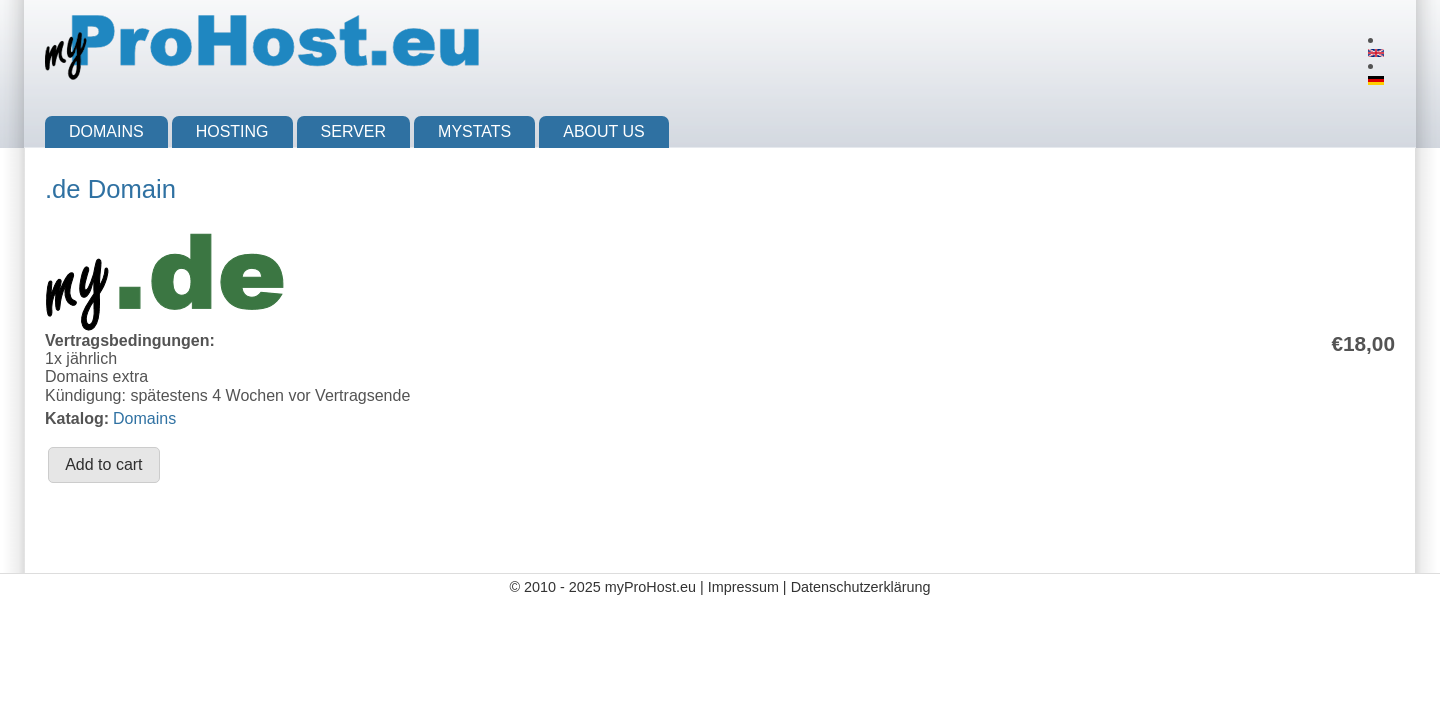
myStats (474, 131)
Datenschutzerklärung (861, 587)
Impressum (743, 587)
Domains (106, 131)
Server (354, 131)
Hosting (232, 131)
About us (604, 131)
